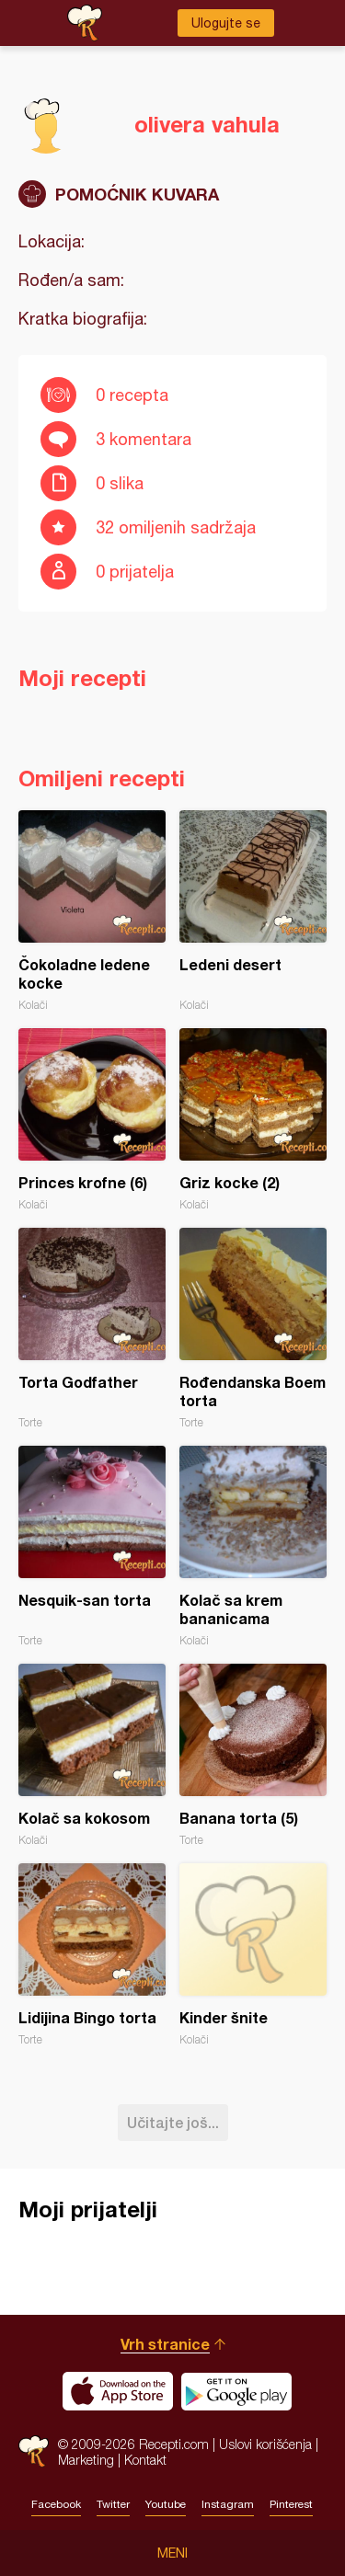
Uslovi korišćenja (265, 2444)
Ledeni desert (253, 911)
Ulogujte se (225, 23)
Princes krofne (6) (92, 1119)
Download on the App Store (118, 2391)
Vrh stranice (165, 2344)
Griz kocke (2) (253, 1119)
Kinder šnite (253, 1954)
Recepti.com (33, 2451)
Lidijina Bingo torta (92, 1954)
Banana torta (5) (253, 1755)
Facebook (56, 2504)
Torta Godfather (92, 1328)
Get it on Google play (236, 2391)
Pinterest (291, 2504)
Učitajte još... (173, 2122)
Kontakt (145, 2459)
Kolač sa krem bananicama (253, 1546)
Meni (172, 2553)
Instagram (227, 2504)
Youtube (165, 2504)
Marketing (86, 2459)
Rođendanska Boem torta (253, 1328)
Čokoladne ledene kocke (92, 911)
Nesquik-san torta (92, 1546)
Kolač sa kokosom (92, 1755)
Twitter (113, 2504)
